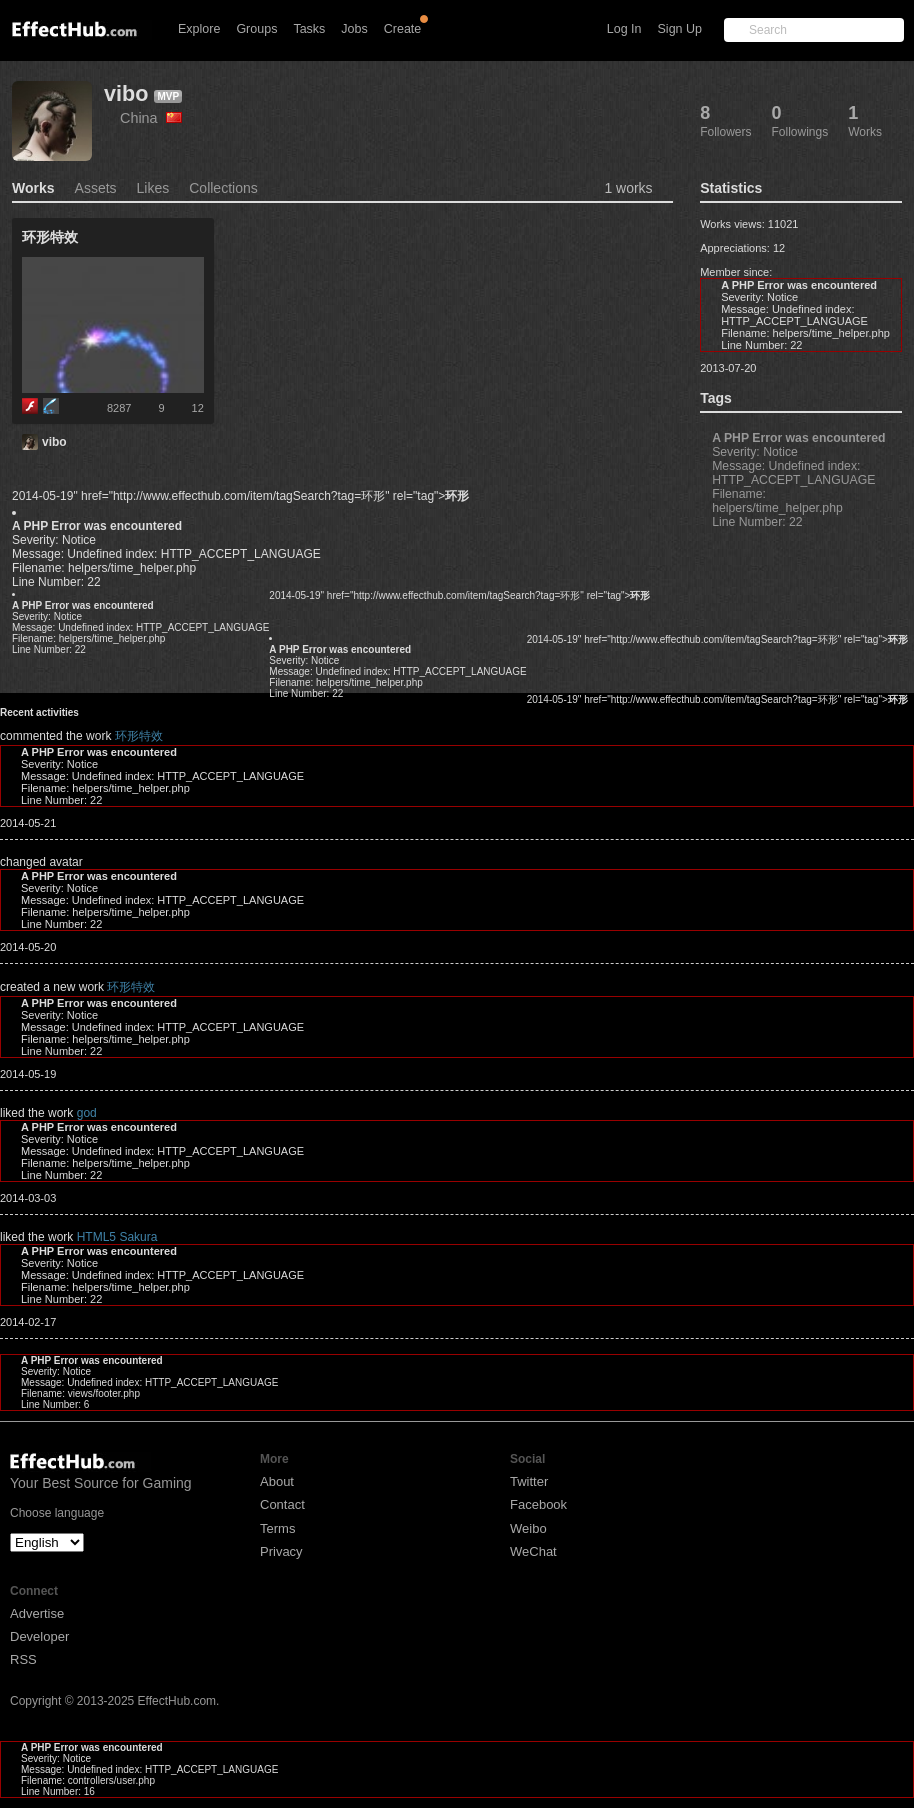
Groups (256, 29)
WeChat (533, 1551)
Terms (277, 1528)
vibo (126, 93)
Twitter (529, 1481)
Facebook (538, 1504)
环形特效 (139, 736)
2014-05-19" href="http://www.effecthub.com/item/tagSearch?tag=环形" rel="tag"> (240, 496)
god (87, 1113)
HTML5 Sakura (117, 1237)
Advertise (37, 1613)
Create (403, 29)
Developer (39, 1636)
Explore (199, 29)
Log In (624, 29)
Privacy (281, 1551)
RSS (23, 1659)
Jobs (354, 29)
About (277, 1481)
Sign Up (680, 29)
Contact (282, 1504)
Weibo (528, 1528)
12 (198, 408)
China (151, 118)
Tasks (309, 29)
